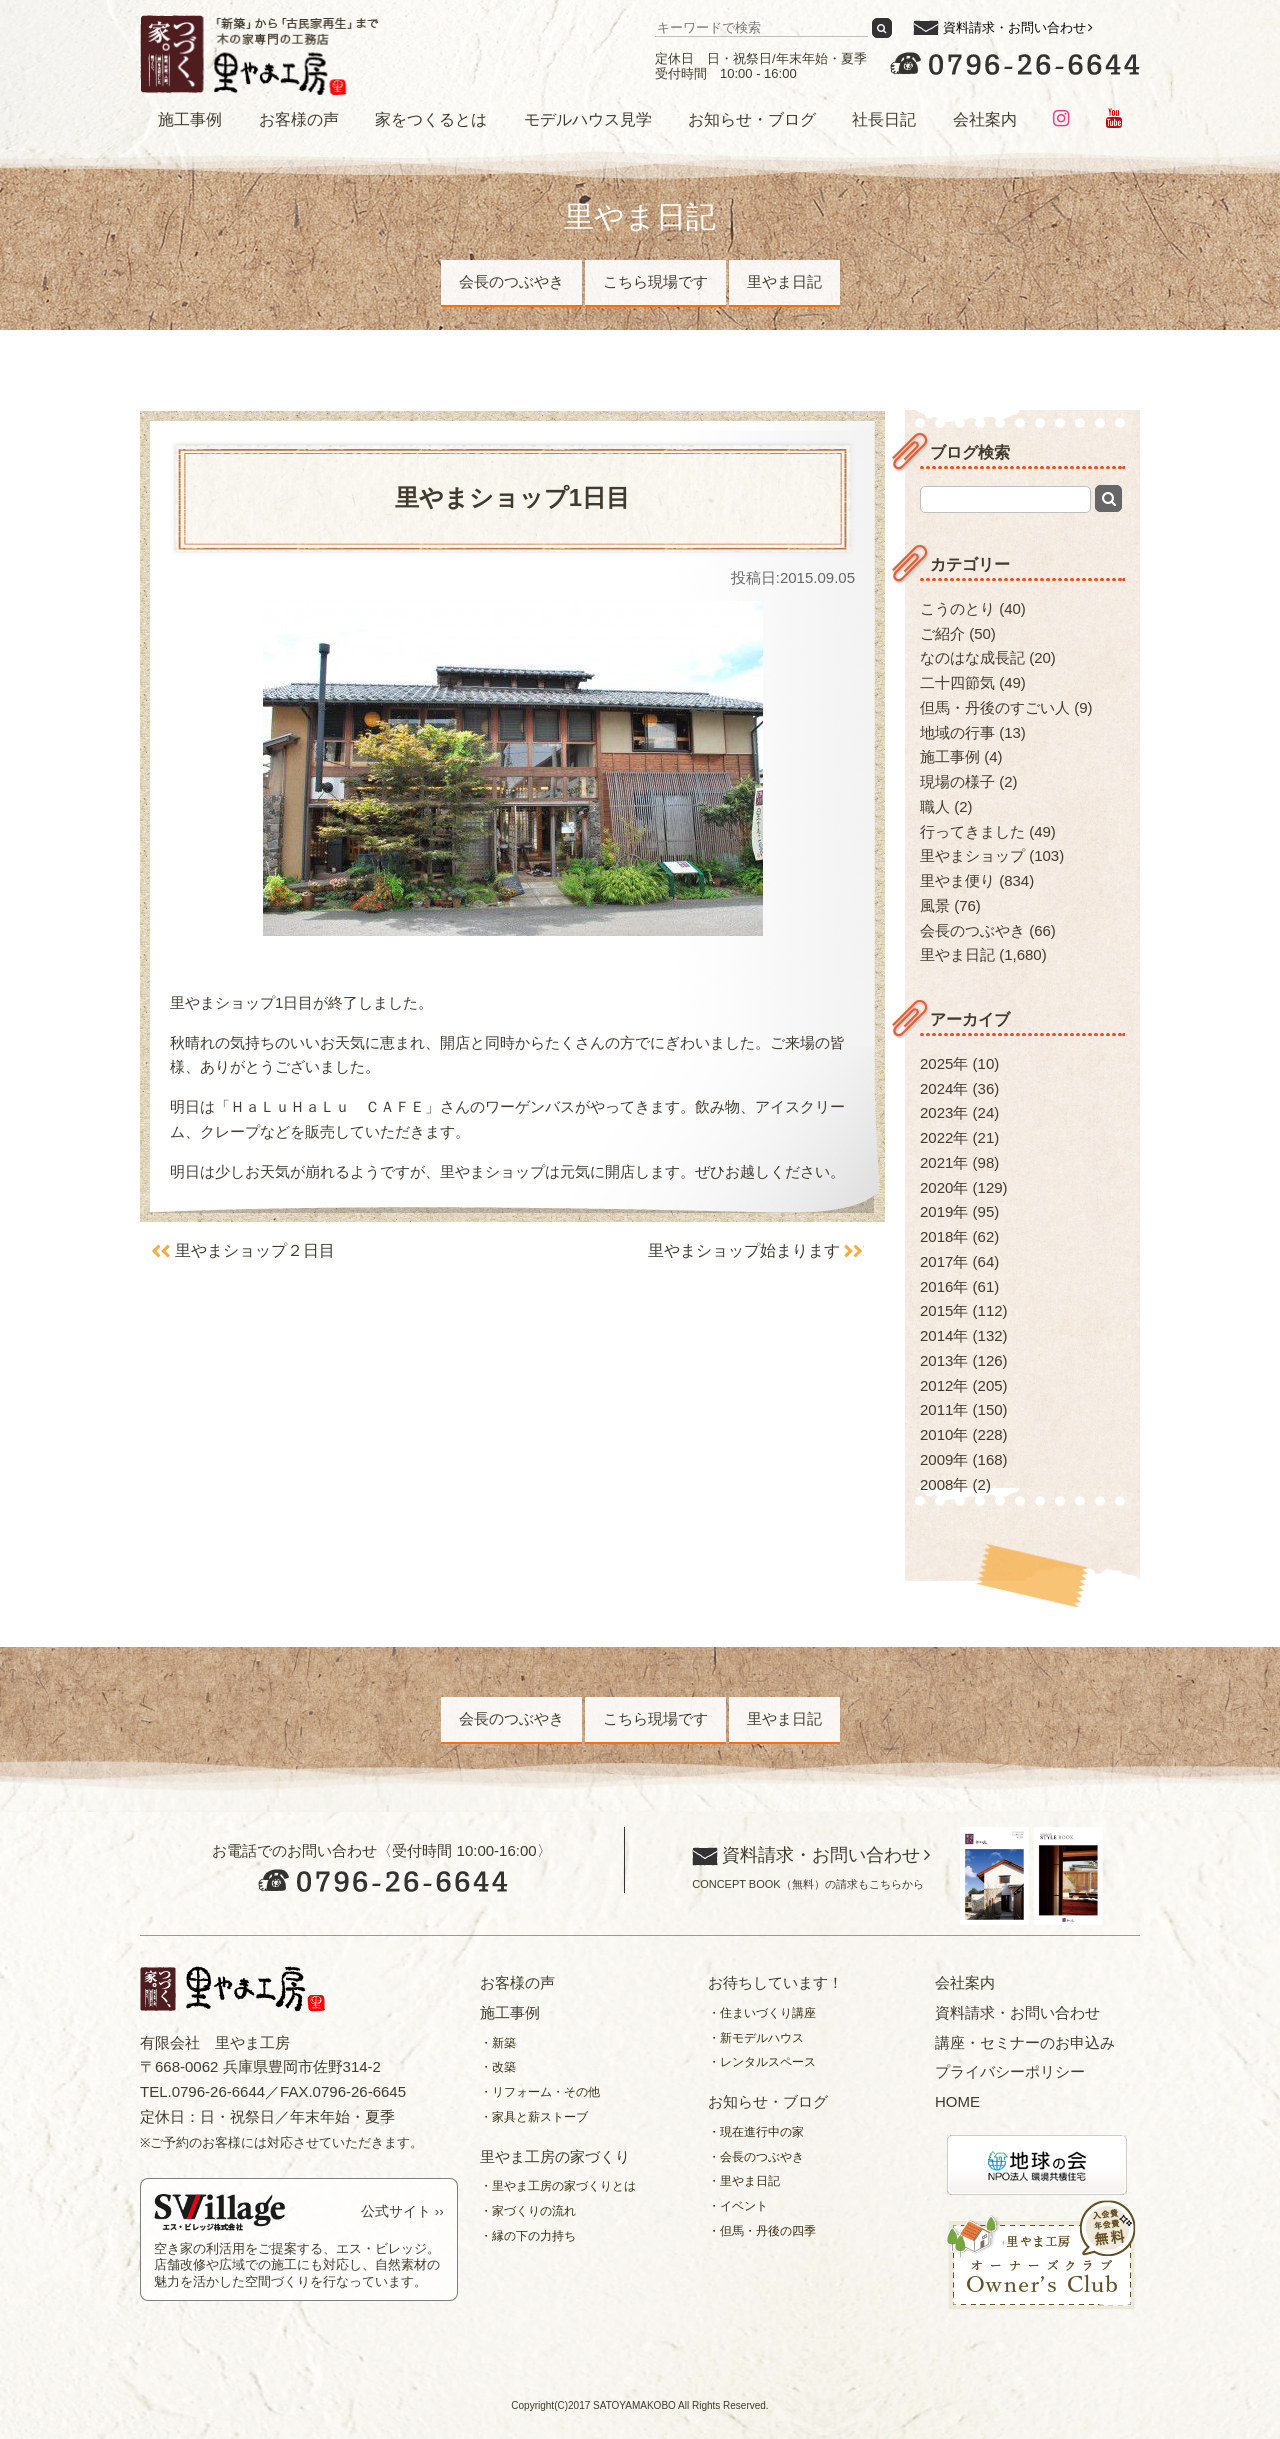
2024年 (944, 1088)
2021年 (944, 1162)
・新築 (498, 2043)
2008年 (944, 1484)
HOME (957, 2101)
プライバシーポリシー (1010, 2071)
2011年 (944, 1409)
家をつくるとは (431, 119)
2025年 (944, 1063)
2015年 (944, 1310)
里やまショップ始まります (743, 1250)
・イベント (738, 2206)
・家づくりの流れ (528, 2211)
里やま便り (957, 880)
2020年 (944, 1187)
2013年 (944, 1360)
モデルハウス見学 (588, 119)
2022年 (944, 1137)
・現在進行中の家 (756, 2132)
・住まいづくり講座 (762, 2013)
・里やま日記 (744, 2181)
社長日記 (884, 119)
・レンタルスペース (762, 2062)
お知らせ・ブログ (752, 119)
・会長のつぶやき (756, 2157)
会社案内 (985, 119)
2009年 (944, 1459)
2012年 (944, 1385)
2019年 (944, 1211)
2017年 (944, 1261)
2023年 (944, 1112)
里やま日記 (784, 281)
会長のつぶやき (511, 281)
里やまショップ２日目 (256, 1250)
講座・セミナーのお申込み (1025, 2042)
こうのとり (957, 608)
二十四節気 (957, 682)
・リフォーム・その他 (540, 2092)
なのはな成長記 (972, 657)
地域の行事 (957, 732)
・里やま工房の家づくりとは (558, 2186)
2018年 (944, 1236)
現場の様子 (957, 781)
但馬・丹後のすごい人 (995, 707)
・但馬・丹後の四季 (762, 2231)
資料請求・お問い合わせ (1014, 27)
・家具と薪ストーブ (534, 2117)
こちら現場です (655, 281)
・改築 (498, 2067)
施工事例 (190, 119)
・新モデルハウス (756, 2038)
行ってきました (972, 831)
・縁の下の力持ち (528, 2236)
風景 (935, 905)
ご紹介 (942, 633)
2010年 (944, 1434)
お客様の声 (299, 119)
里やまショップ (972, 855)
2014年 (944, 1335)
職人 (935, 806)
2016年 (944, 1286)
